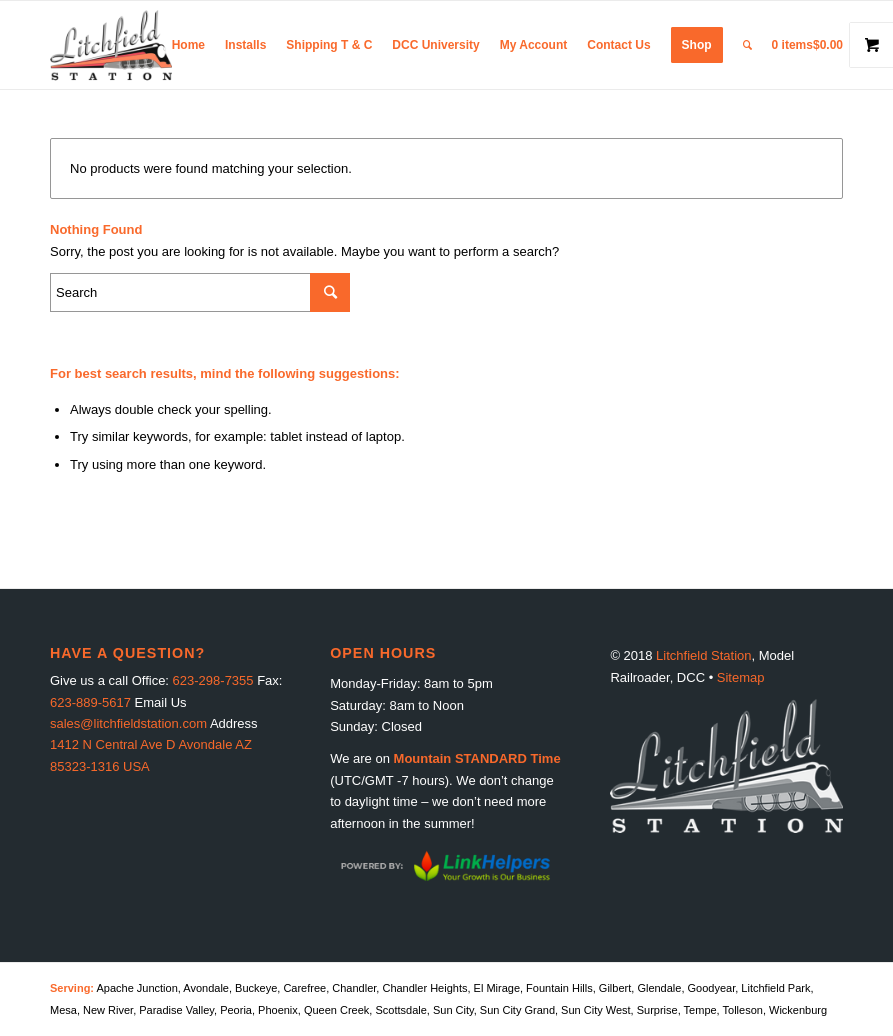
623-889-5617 (90, 702)
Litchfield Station (703, 655)
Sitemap (741, 677)
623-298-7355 (213, 680)
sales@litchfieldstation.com (128, 723)
